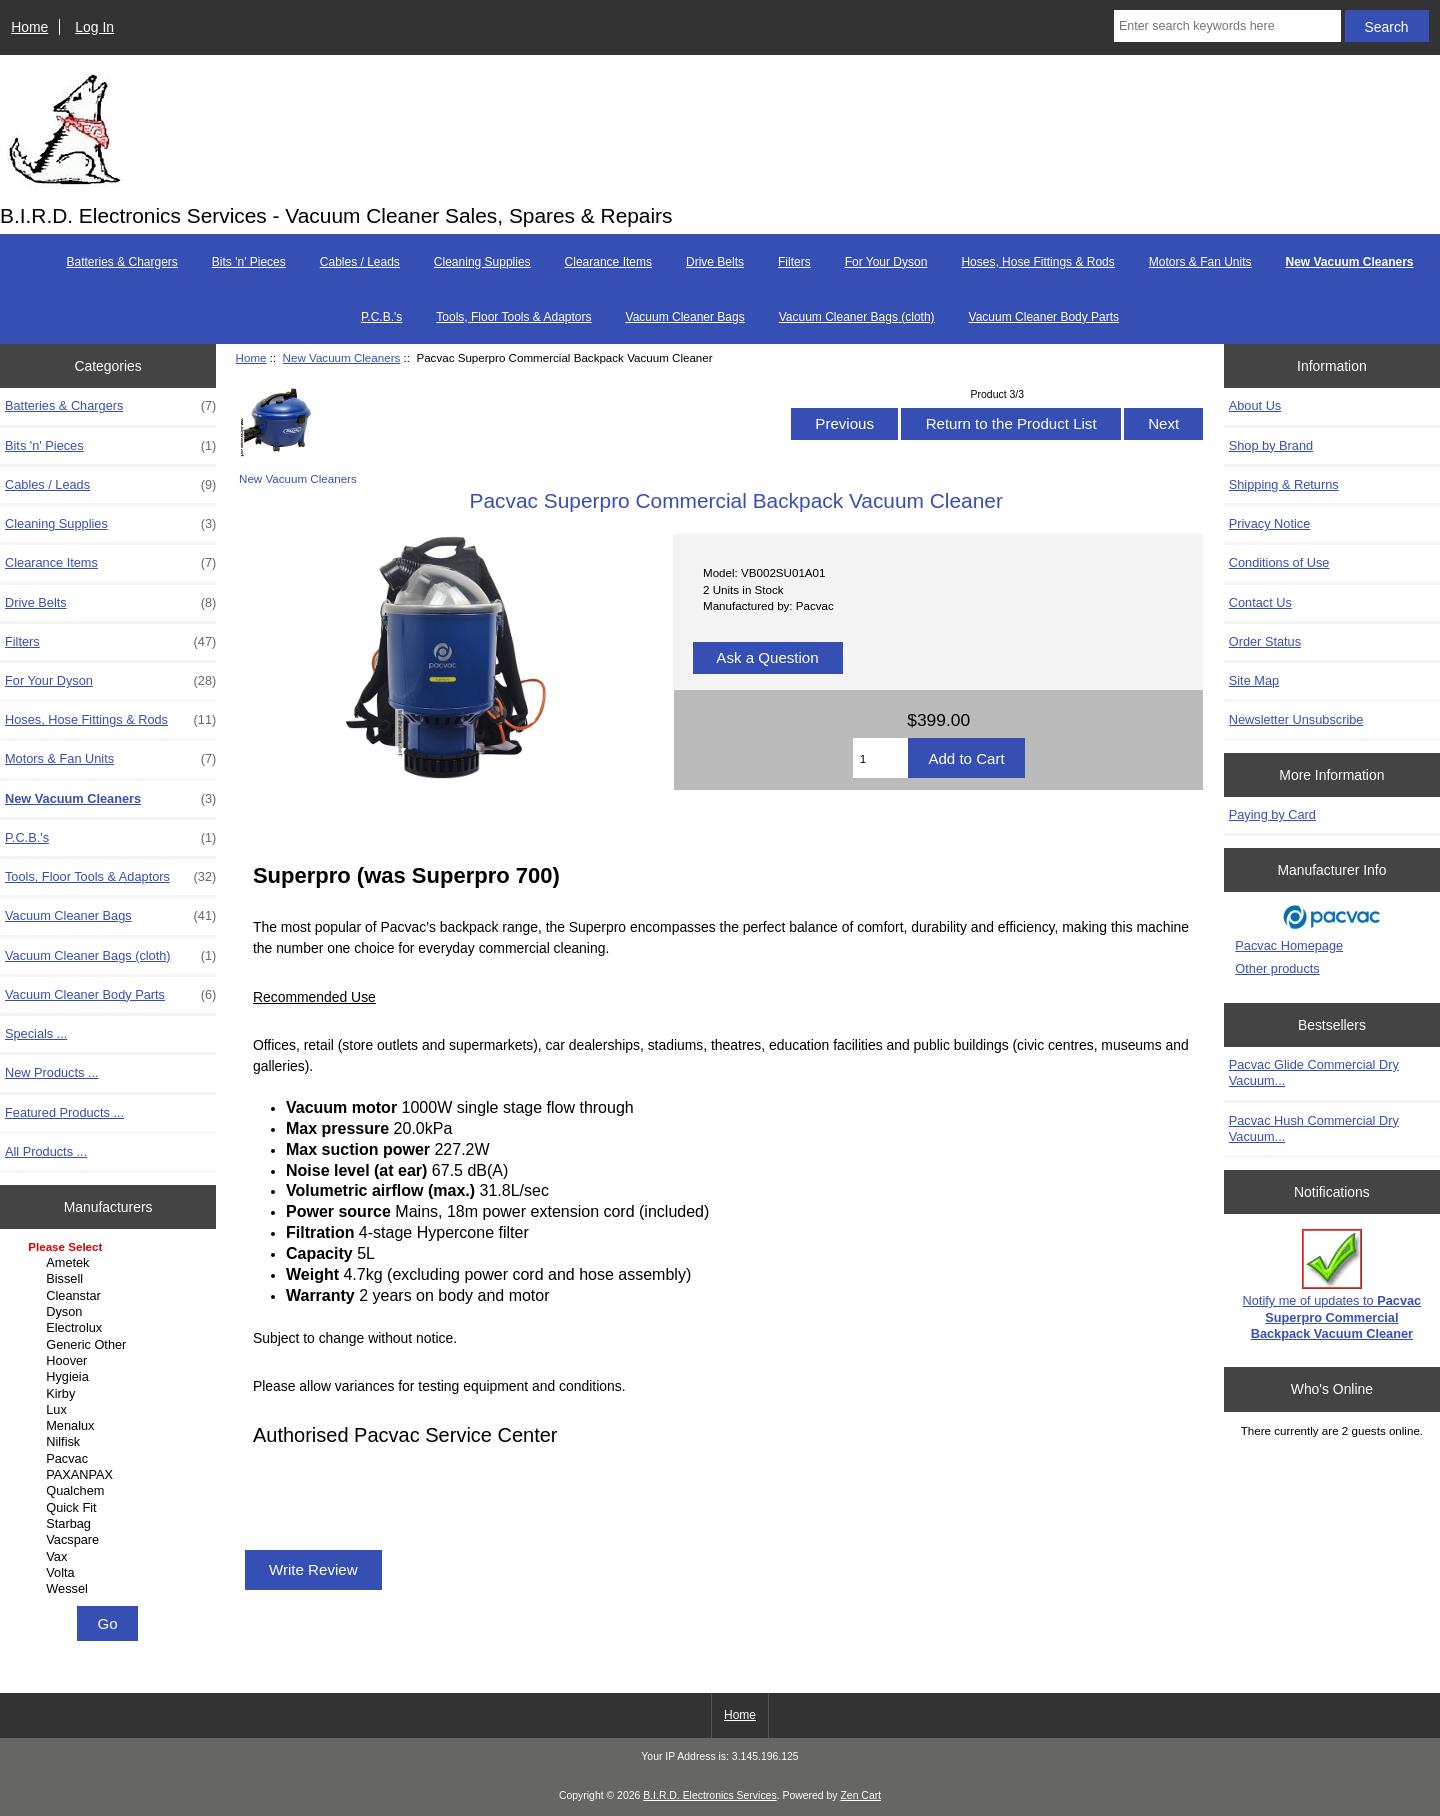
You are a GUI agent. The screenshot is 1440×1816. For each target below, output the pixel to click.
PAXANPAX (110, 1475)
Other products (1277, 968)
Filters (794, 262)
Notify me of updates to (1332, 1285)
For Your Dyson (886, 262)
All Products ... (46, 1151)
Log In (94, 27)
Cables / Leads (360, 262)
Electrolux (110, 1328)
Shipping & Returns (1284, 484)
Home (29, 27)
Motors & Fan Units (1200, 262)
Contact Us (1260, 602)
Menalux (110, 1426)
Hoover (110, 1361)
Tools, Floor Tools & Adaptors (513, 317)
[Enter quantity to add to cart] (881, 758)
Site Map (1254, 680)
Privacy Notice (1269, 523)
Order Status (1265, 641)
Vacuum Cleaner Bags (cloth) (857, 317)
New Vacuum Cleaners (342, 357)
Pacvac (110, 1459)
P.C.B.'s (381, 317)
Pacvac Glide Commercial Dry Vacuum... (1314, 1072)
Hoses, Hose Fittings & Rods (1037, 262)
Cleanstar (110, 1296)
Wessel (110, 1589)
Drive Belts (715, 262)
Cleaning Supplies (482, 262)
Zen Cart (860, 1795)
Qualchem (110, 1491)
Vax (110, 1557)
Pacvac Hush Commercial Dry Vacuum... (1314, 1128)
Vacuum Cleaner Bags (685, 317)
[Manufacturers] (108, 1419)
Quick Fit (110, 1508)
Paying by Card (1272, 814)
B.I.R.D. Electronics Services (709, 1795)
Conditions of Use (1279, 562)
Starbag (110, 1524)
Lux (110, 1410)
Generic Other (110, 1345)
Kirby (110, 1394)
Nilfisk (110, 1442)
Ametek (110, 1263)
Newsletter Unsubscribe (1296, 719)
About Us (1255, 405)
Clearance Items (608, 262)
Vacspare (110, 1540)
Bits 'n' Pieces (249, 262)
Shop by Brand (1271, 445)
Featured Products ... (64, 1112)
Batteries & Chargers (121, 262)
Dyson (110, 1312)
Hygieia (110, 1377)
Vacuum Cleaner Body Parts (1044, 317)
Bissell (110, 1279)
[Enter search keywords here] (1227, 26)
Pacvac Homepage (1289, 945)
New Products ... (52, 1072)
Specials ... (36, 1033)
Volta (110, 1573)
